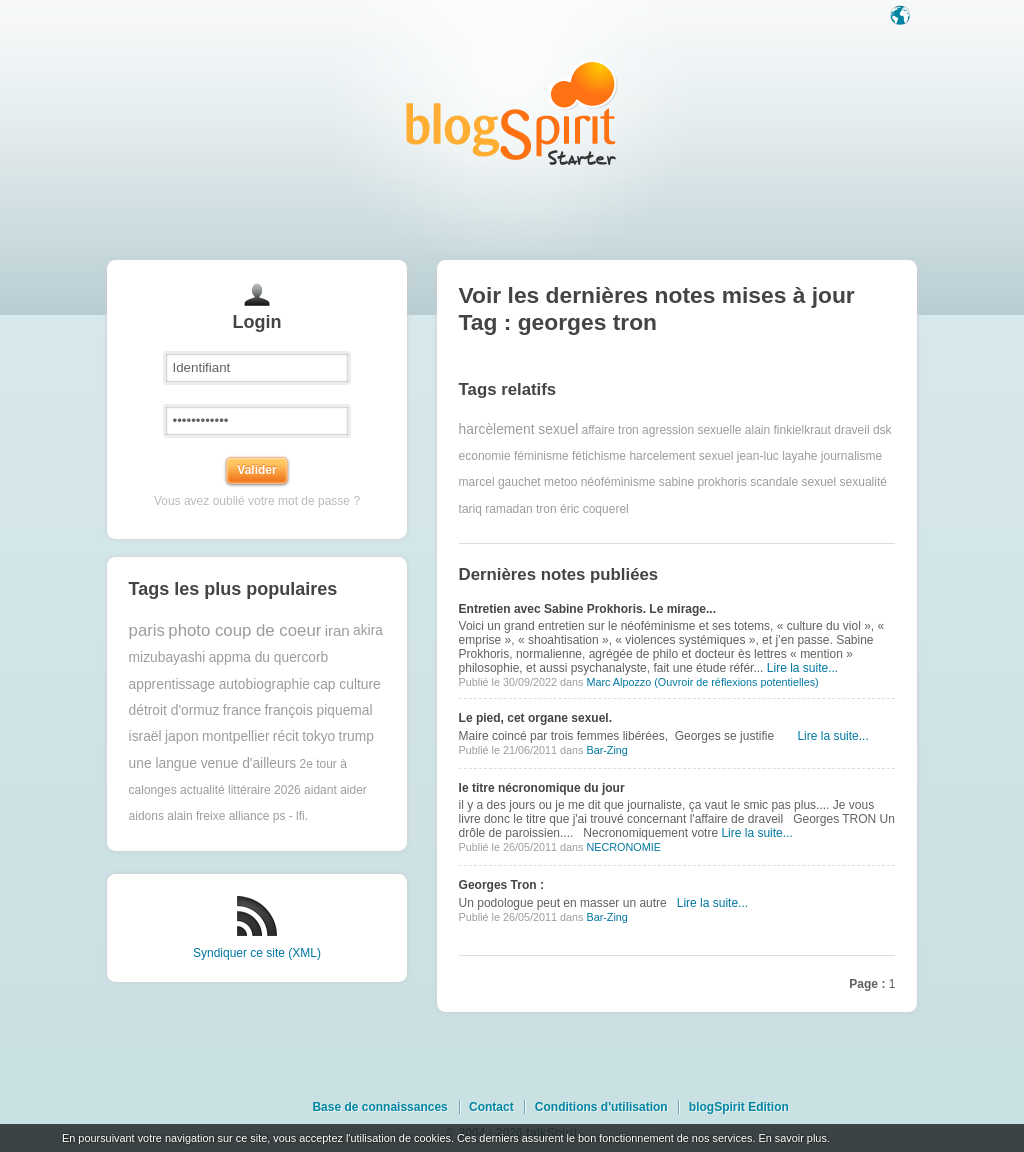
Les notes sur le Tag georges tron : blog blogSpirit (512, 112)
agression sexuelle (691, 430)
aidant (320, 790)
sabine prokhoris (703, 482)
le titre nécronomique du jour (542, 788)
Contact (491, 1107)
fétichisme (599, 456)
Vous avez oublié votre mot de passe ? (257, 501)
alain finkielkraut (788, 430)
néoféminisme (618, 482)
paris (147, 630)
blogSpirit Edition (739, 1107)
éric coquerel (594, 509)
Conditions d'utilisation (601, 1107)
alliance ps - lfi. (268, 816)
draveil (851, 430)
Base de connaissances (379, 1107)
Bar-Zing (606, 750)
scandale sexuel (793, 482)
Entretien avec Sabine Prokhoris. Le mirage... (587, 609)
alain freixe (196, 816)
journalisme (851, 456)
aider (353, 790)
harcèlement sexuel (519, 429)
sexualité (863, 482)
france (242, 710)
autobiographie (264, 684)
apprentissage (172, 684)
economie (485, 456)
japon (182, 736)
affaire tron (610, 430)
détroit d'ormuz (174, 710)
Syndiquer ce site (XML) (257, 953)
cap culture (347, 684)
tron (546, 509)
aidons (146, 816)
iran (337, 630)
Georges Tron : (501, 885)
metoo (560, 482)
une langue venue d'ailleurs (213, 763)
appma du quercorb (269, 657)
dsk (882, 430)
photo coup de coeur (244, 630)
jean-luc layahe (777, 456)
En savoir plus (792, 1138)
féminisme (541, 456)
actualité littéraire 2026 (240, 790)
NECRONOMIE (623, 847)
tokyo (318, 736)
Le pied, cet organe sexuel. (535, 718)
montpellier (235, 736)
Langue (902, 17)
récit (286, 736)
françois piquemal (318, 710)
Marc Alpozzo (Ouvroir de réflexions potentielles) (702, 682)
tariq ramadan (496, 509)
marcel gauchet (500, 482)
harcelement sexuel (681, 456)
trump (356, 736)
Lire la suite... (802, 668)
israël (145, 736)
